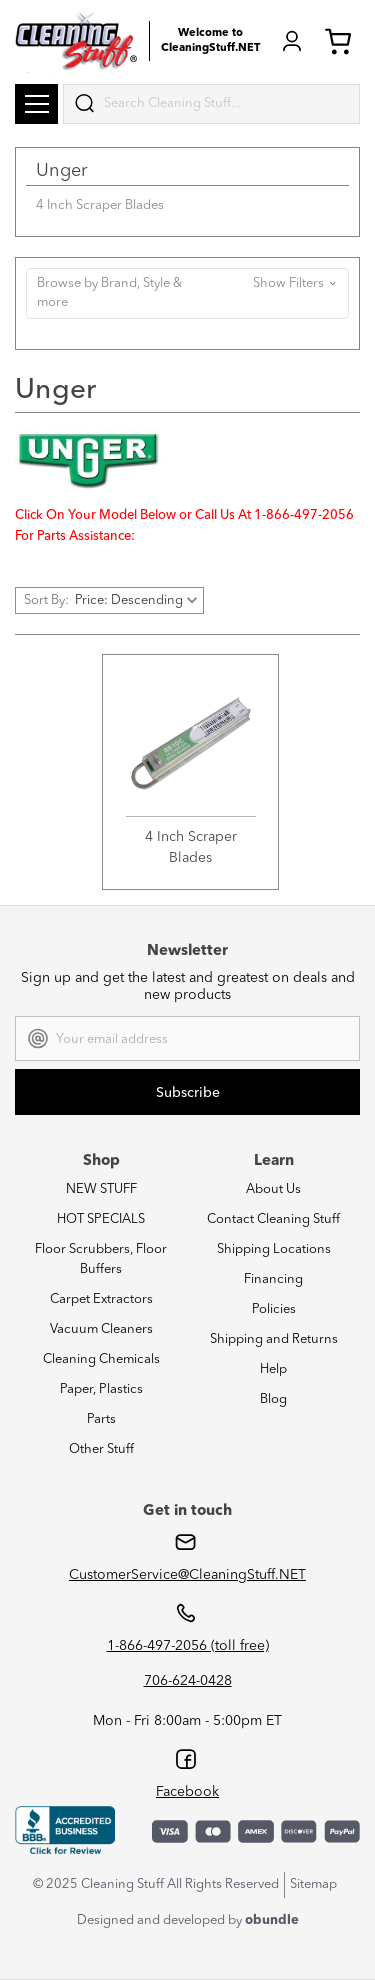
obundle (272, 1920)
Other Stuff (101, 1449)
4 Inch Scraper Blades (100, 205)
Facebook (187, 1792)
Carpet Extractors (101, 1299)
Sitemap (313, 1884)
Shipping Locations (274, 1249)
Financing (273, 1279)
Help (273, 1369)
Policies (274, 1309)
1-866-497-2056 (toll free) (188, 1646)
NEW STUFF (101, 1189)
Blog (273, 1399)
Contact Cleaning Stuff (273, 1219)
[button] (187, 293)
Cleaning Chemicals (101, 1359)
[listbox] (138, 600)
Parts (101, 1419)
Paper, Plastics (101, 1389)
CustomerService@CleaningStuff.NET (187, 1575)
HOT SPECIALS (101, 1219)
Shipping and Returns (274, 1339)
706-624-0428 (188, 1681)
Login (292, 41)
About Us (273, 1189)
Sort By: (46, 600)
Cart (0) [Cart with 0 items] (338, 41)
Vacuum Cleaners (101, 1329)
